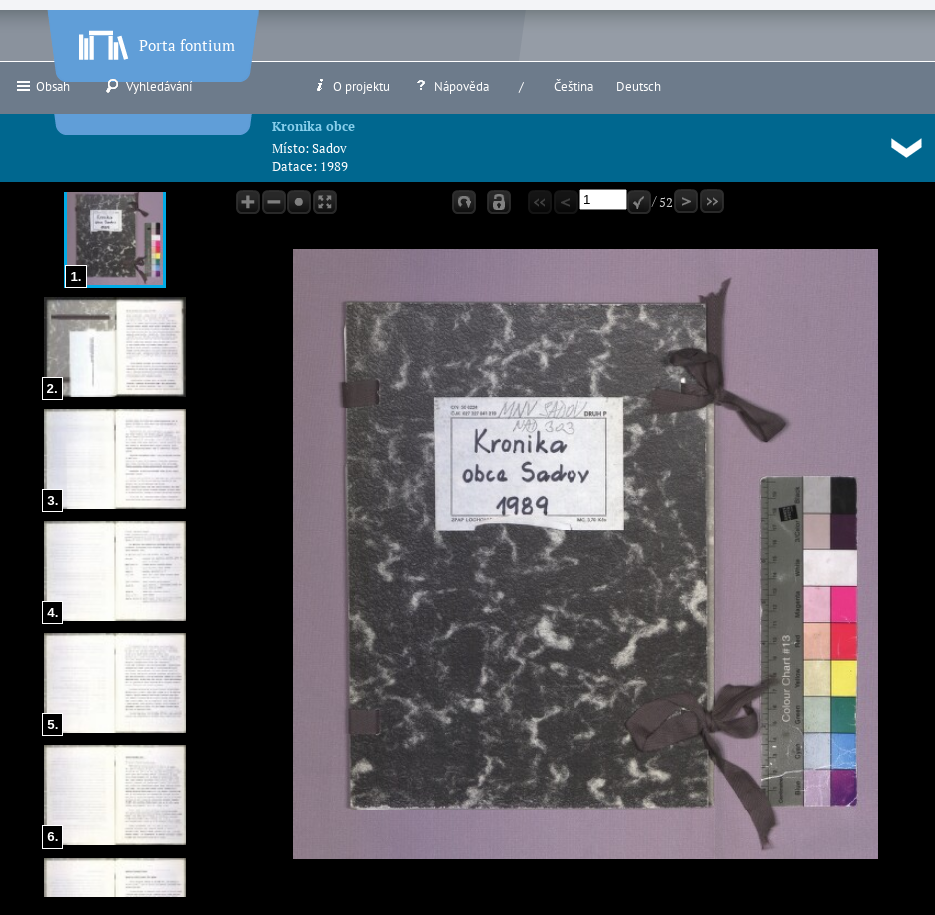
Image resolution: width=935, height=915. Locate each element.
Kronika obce (313, 126)
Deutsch (638, 86)
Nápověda (451, 86)
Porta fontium (155, 41)
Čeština (573, 86)
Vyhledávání (148, 86)
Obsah (42, 86)
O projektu (351, 86)
